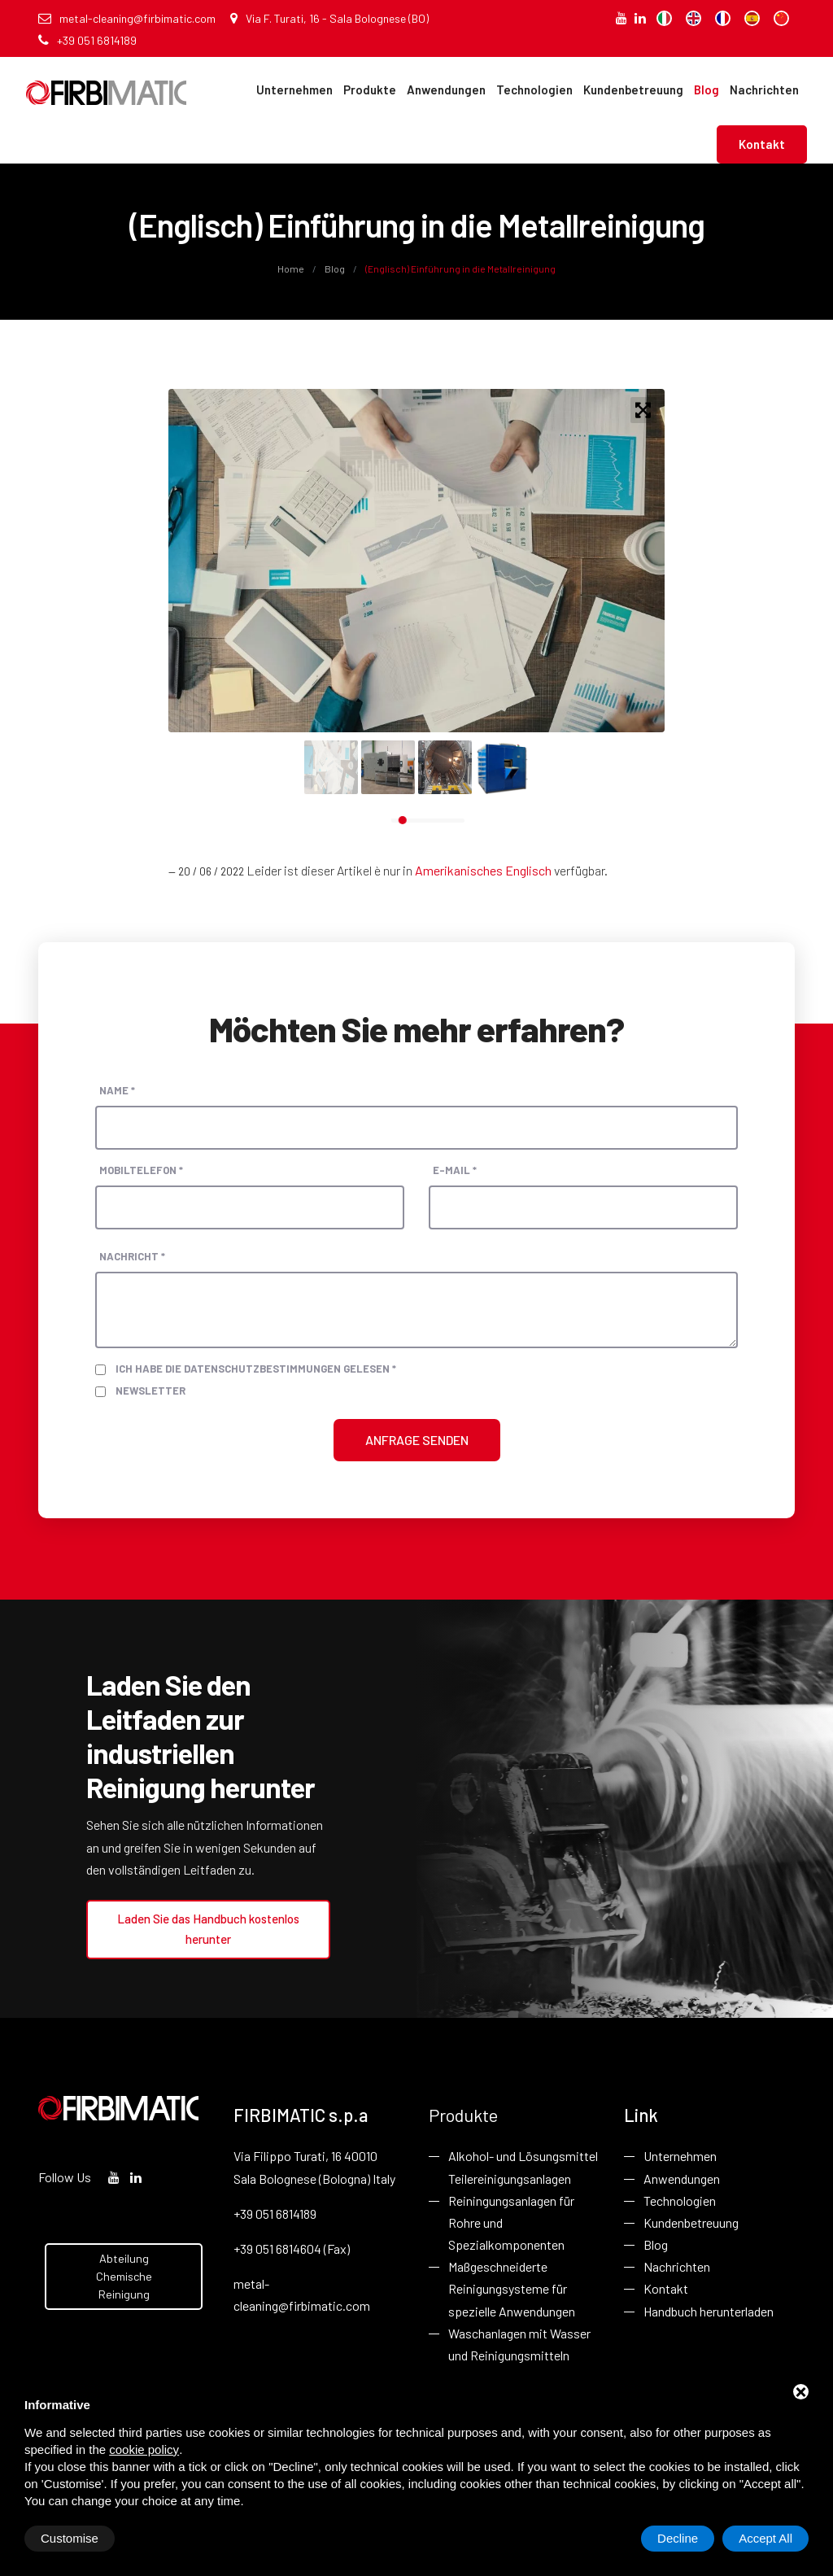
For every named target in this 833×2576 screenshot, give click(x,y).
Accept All (765, 2538)
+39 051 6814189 (87, 40)
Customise (69, 2538)
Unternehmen (294, 89)
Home (291, 268)
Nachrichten (764, 89)
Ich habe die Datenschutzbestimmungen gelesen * (256, 1368)
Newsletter (150, 1390)
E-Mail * (455, 1170)
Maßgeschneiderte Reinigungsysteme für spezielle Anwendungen (511, 2288)
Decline (677, 2538)
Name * (117, 1090)
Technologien (534, 89)
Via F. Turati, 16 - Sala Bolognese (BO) (329, 18)
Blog (706, 89)
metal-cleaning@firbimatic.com (127, 18)
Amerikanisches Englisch (483, 870)
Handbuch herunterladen (708, 2311)
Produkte (369, 89)
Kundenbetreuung (633, 89)
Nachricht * (132, 1256)
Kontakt (762, 144)
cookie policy (144, 2449)
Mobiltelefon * (141, 1170)
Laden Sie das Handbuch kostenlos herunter (208, 1929)
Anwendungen (446, 89)
